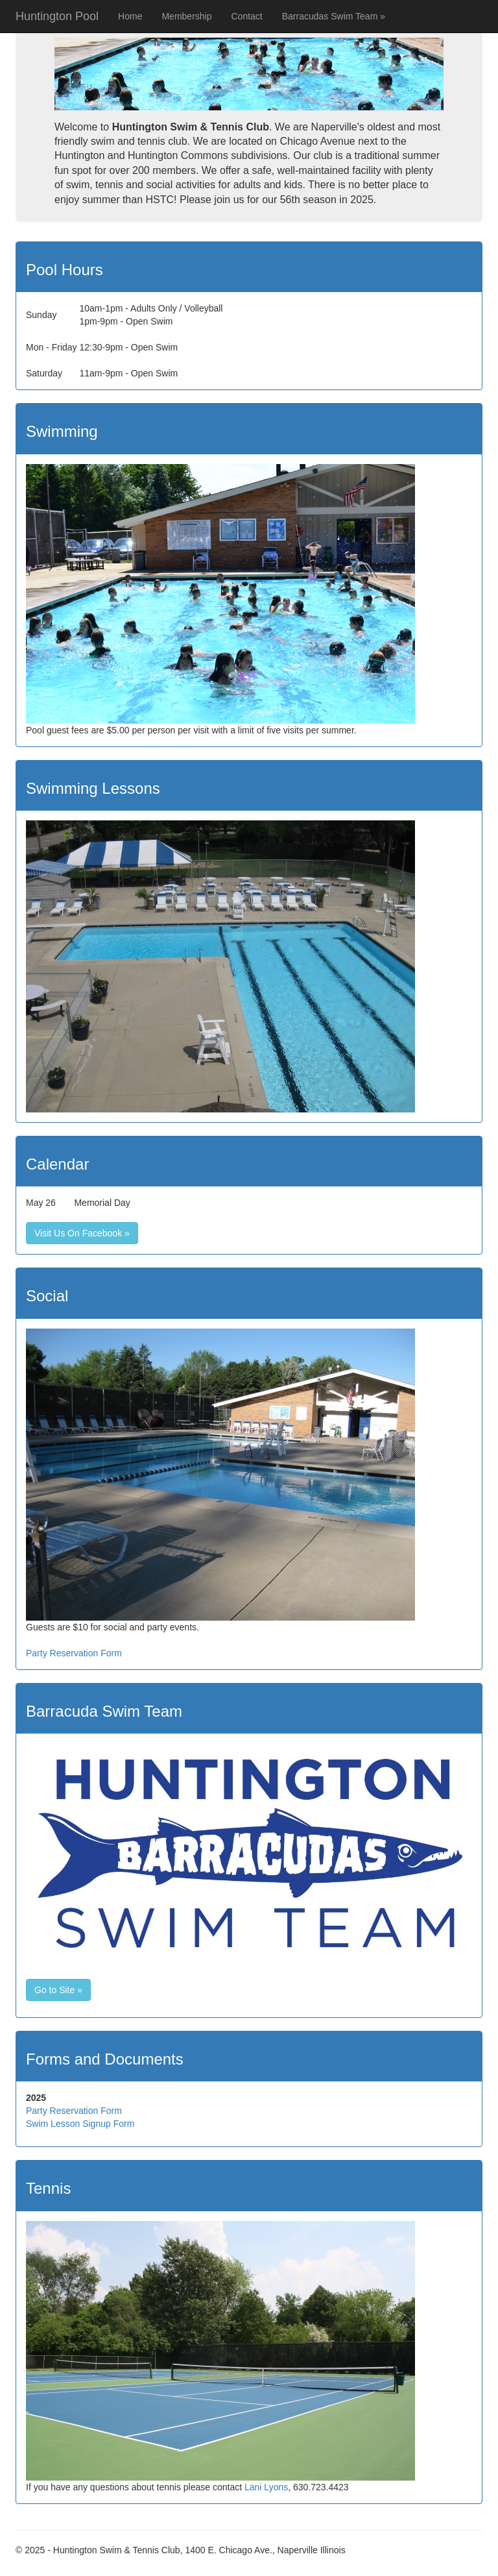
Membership (186, 16)
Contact (246, 16)
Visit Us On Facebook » (82, 1233)
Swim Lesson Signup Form (80, 2123)
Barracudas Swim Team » (333, 16)
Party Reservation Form (74, 1653)
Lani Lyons (266, 2487)
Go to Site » (58, 1990)
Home (130, 16)
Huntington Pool (57, 16)
